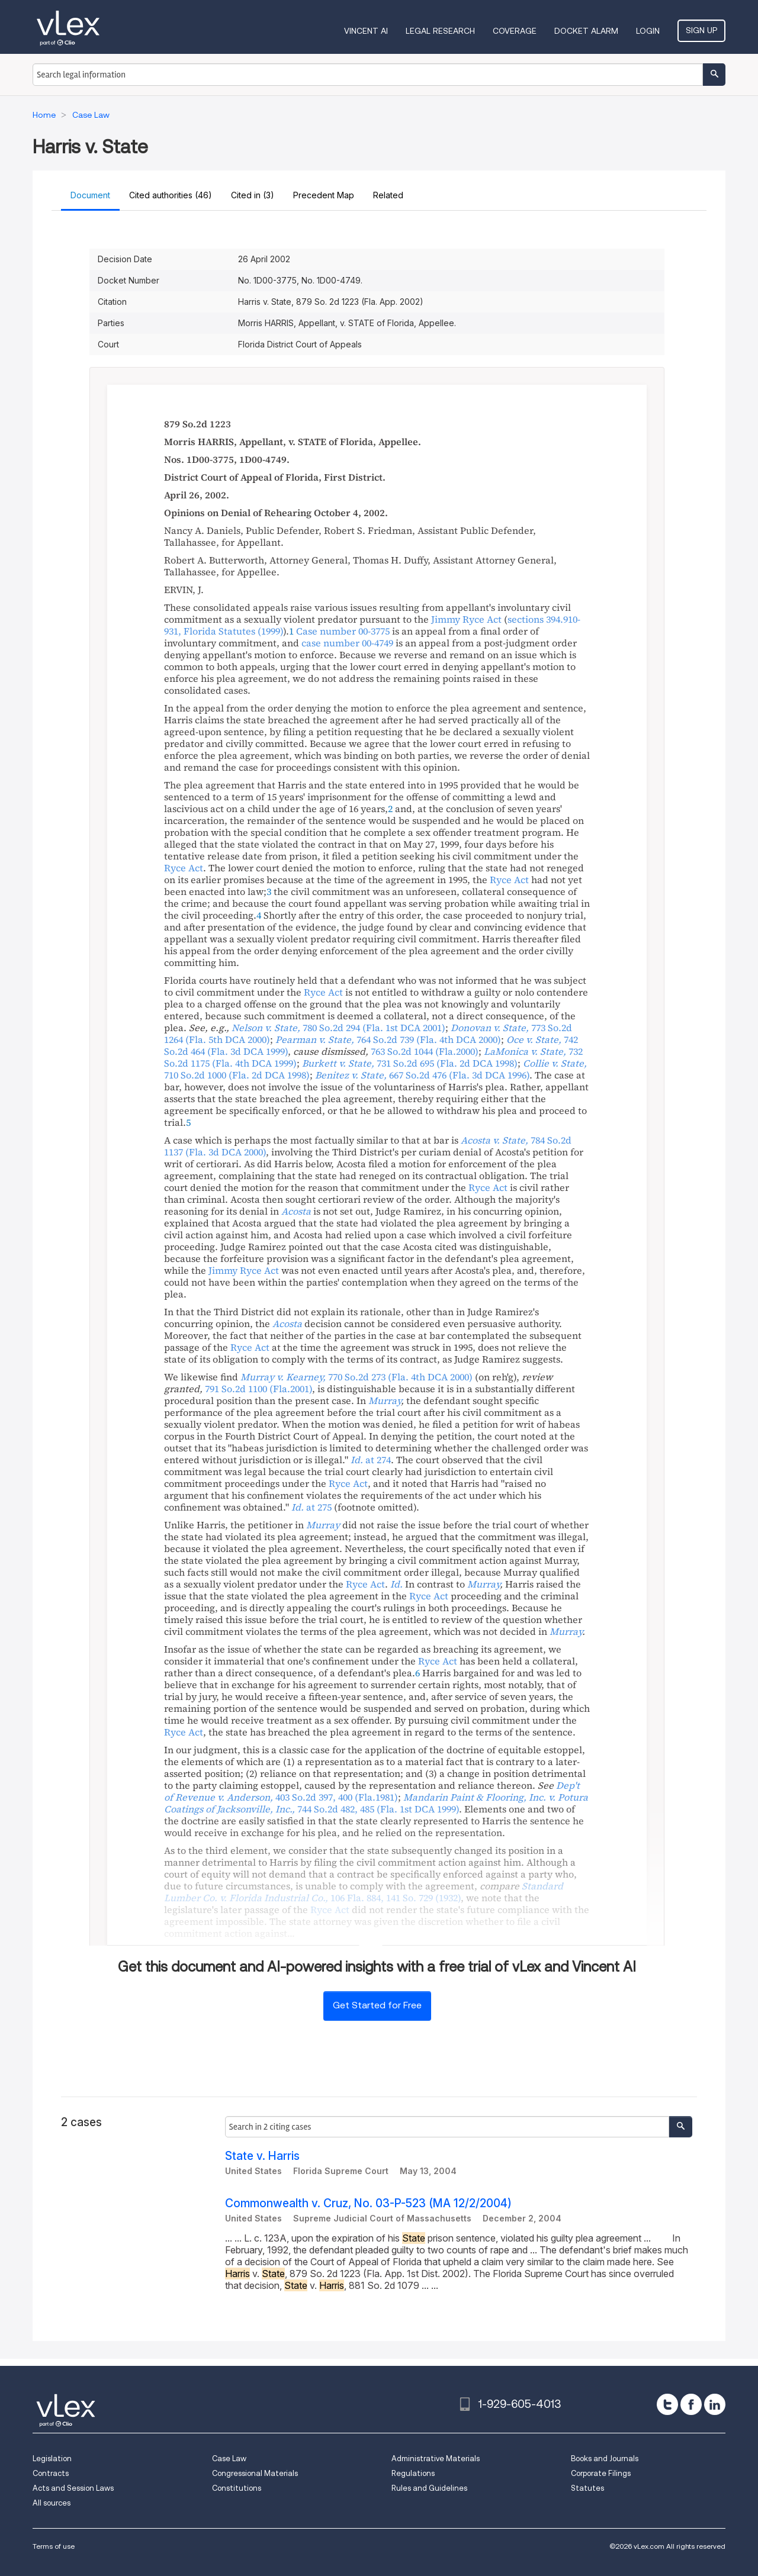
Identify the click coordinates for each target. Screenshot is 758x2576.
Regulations (413, 2473)
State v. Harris (262, 2156)
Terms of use (54, 2546)
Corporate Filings (601, 2473)
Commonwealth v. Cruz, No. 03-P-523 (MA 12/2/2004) (368, 2203)
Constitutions (236, 2488)
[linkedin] (714, 2404)
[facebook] (691, 2404)
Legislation (52, 2458)
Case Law (229, 2458)
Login (648, 31)
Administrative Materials (435, 2458)
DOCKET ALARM (586, 31)
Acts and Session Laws (73, 2488)
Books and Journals (604, 2458)
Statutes (587, 2488)
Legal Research (440, 31)
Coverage (515, 31)
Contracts (51, 2473)
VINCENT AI (366, 31)
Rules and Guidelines (429, 2488)
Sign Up (701, 30)
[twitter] (667, 2404)
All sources (51, 2502)
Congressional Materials (255, 2473)
